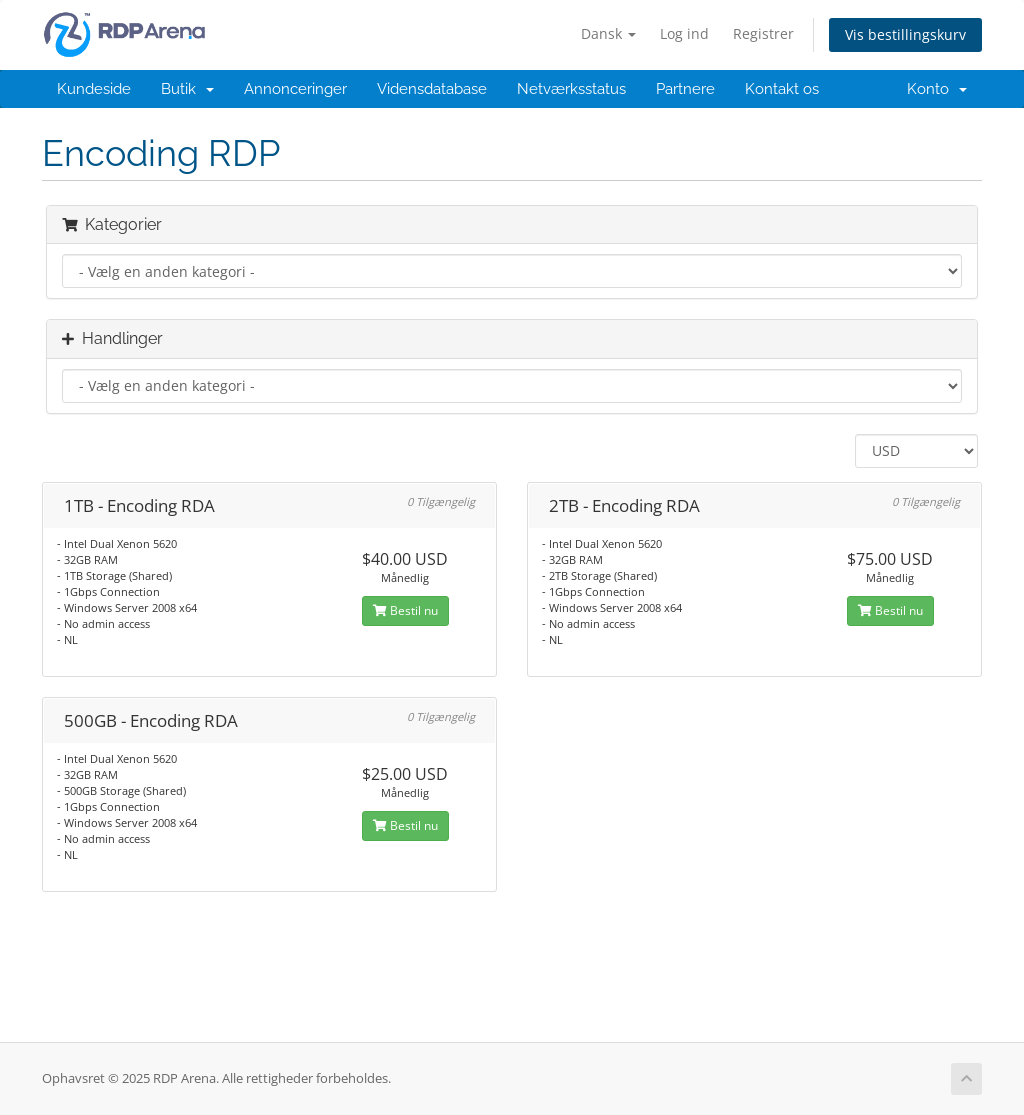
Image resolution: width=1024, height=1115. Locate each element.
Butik (187, 89)
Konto (937, 89)
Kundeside (94, 89)
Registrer (763, 33)
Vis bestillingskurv (905, 34)
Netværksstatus (571, 89)
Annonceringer (295, 89)
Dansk (608, 33)
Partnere (685, 89)
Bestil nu (405, 610)
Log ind (684, 33)
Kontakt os (782, 89)
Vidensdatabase (432, 89)
